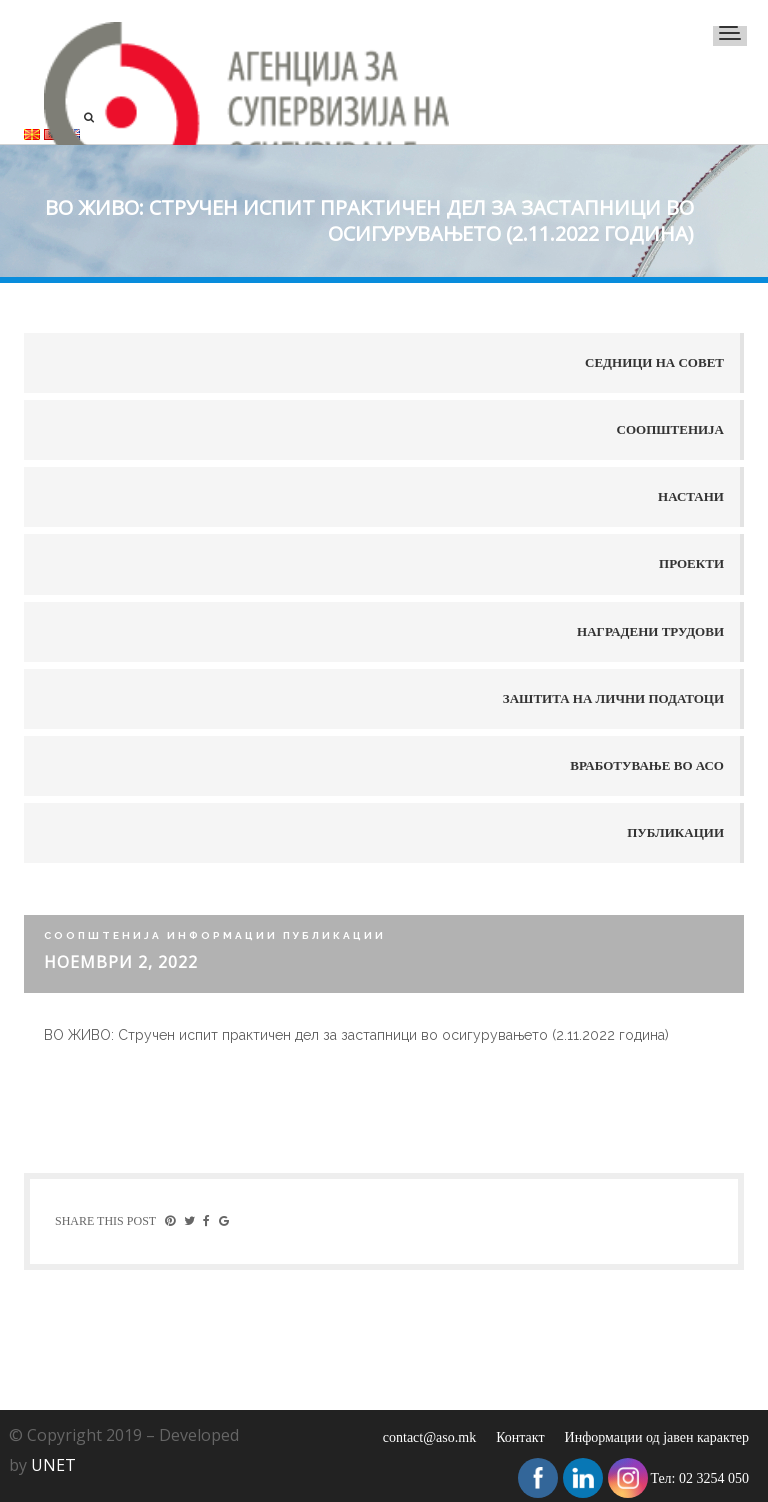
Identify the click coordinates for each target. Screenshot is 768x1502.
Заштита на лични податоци (613, 698)
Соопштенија (670, 429)
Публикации (675, 832)
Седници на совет (654, 362)
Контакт (520, 1437)
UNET (53, 1465)
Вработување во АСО (647, 765)
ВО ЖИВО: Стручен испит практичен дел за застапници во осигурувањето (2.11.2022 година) (356, 1035)
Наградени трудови (650, 631)
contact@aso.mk (429, 1437)
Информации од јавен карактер (657, 1437)
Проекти (691, 563)
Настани (691, 496)
